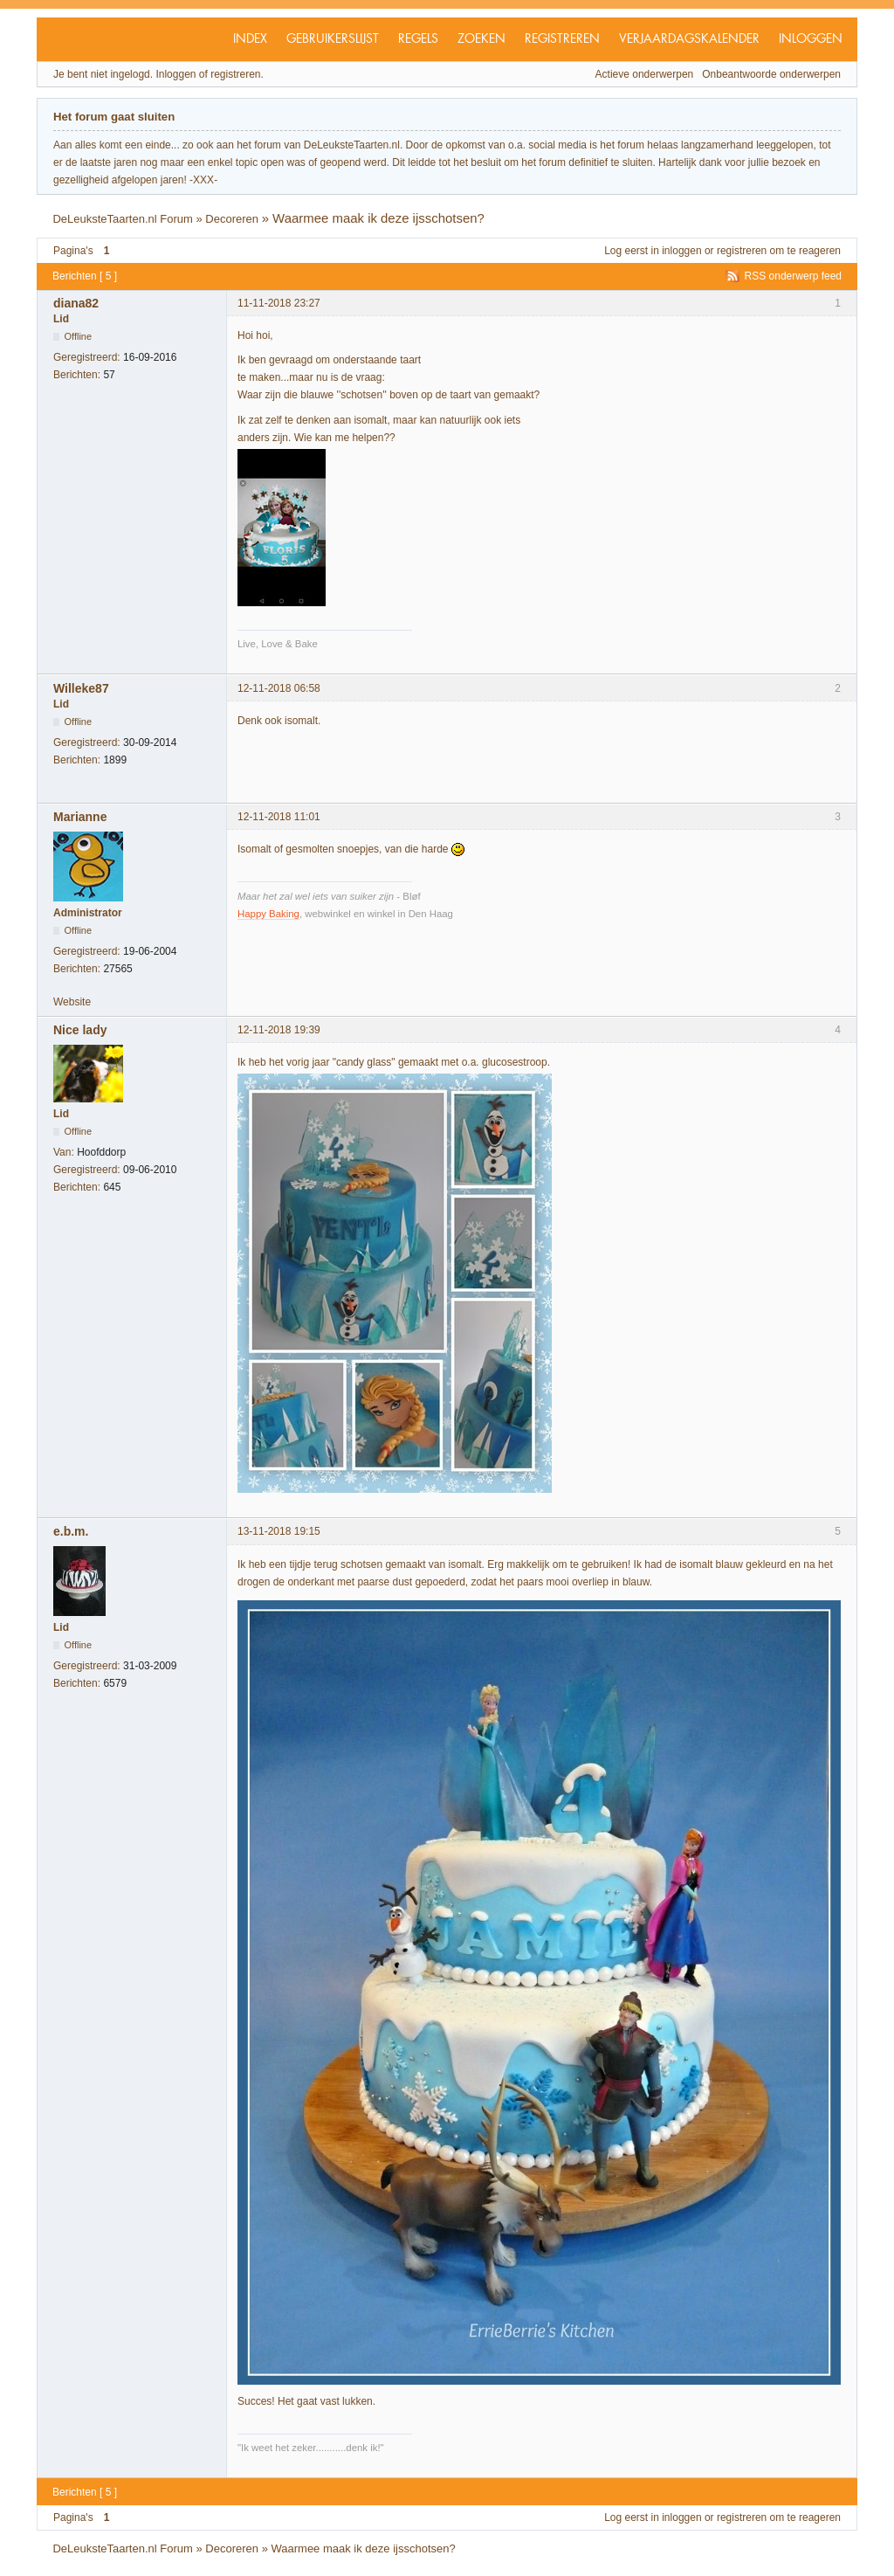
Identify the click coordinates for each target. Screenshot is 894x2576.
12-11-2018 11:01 (278, 817)
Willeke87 (81, 688)
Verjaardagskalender (689, 39)
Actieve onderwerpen (644, 74)
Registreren (562, 39)
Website (72, 1002)
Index (250, 39)
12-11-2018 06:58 (278, 688)
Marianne (80, 817)
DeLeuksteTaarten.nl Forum (122, 218)
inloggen (681, 251)
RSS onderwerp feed (793, 276)
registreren (742, 251)
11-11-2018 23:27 (278, 303)
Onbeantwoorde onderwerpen (771, 74)
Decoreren (231, 218)
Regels (418, 39)
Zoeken (481, 39)
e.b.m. (70, 1531)
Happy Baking (268, 913)
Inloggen (810, 39)
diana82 (76, 303)
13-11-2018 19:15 (278, 1531)
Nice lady (80, 1030)
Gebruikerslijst (332, 39)
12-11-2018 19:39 (278, 1030)
